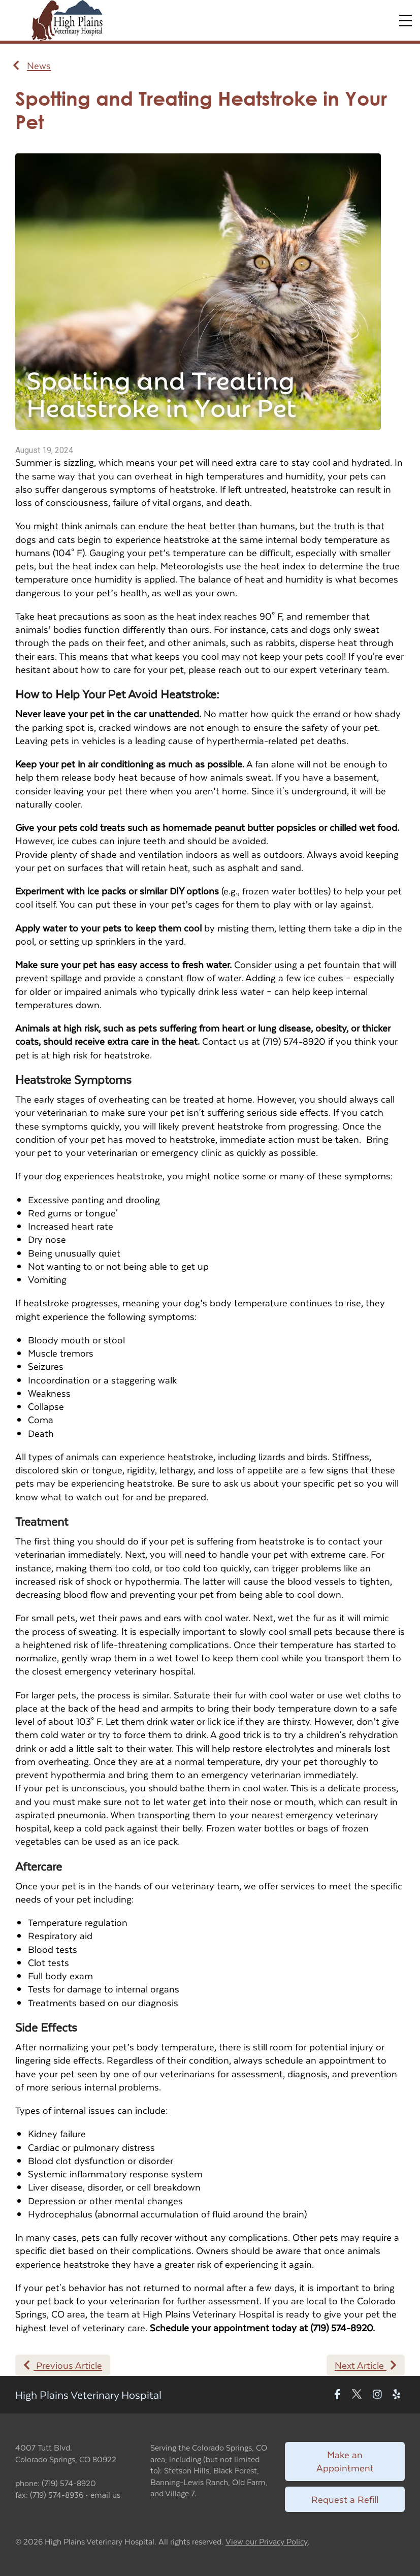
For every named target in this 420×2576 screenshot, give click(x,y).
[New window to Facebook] (337, 2395)
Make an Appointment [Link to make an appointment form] (345, 2461)
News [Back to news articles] (32, 65)
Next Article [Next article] (366, 2365)
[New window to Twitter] (356, 2395)
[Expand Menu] (405, 20)
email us (105, 2494)
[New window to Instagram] (377, 2395)
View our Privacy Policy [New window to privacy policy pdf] (266, 2542)
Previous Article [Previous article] (62, 2365)
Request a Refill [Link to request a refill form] (344, 2499)
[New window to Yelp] (396, 2395)
